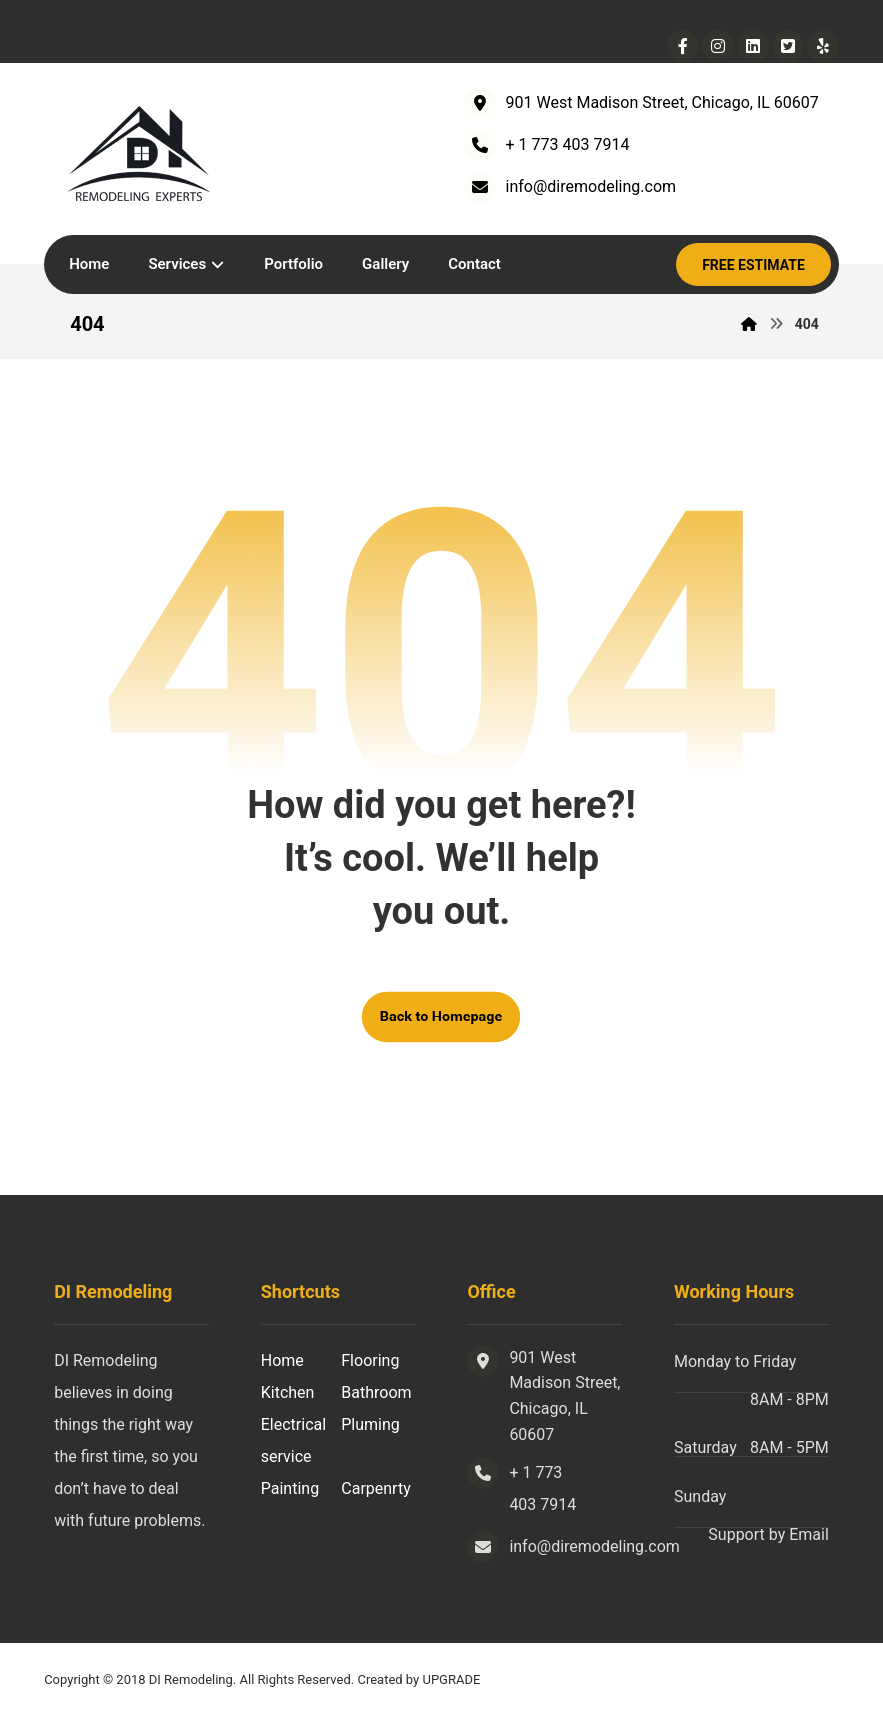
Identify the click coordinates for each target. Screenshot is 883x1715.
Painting (290, 1488)
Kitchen (288, 1392)
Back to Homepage (441, 1016)
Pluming (370, 1424)
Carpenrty (375, 1488)
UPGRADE (451, 1679)
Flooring (370, 1360)
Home (282, 1360)
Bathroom (376, 1392)
